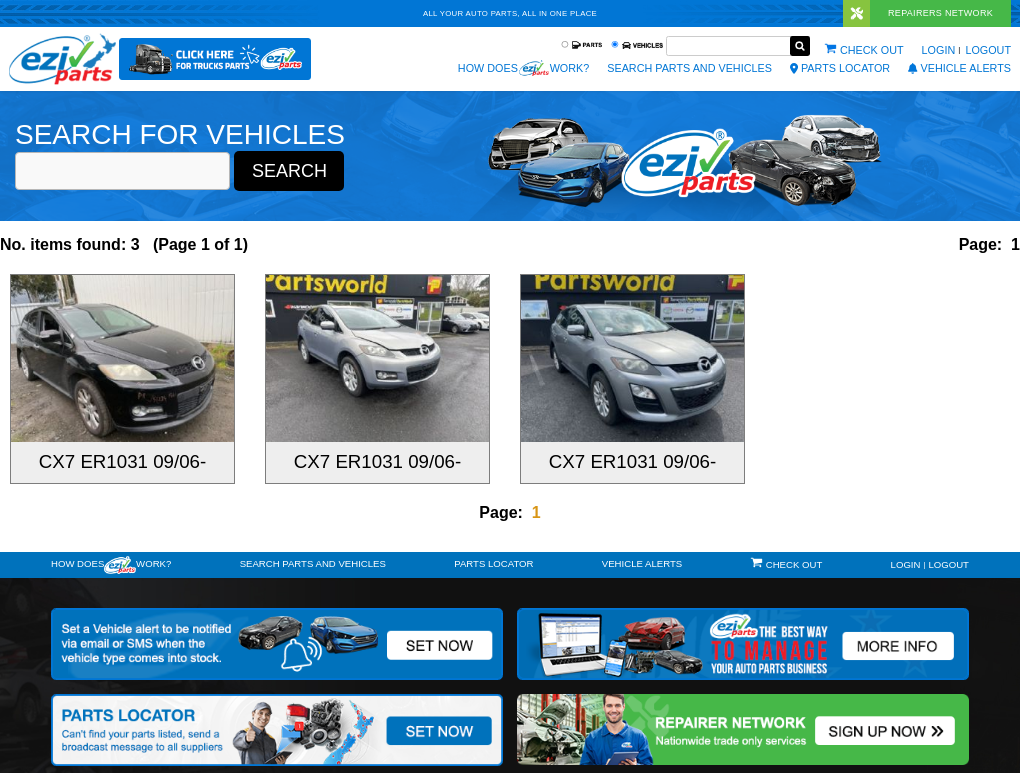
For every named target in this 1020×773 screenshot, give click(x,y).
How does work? (523, 68)
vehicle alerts (959, 68)
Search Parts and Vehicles (689, 68)
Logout (988, 50)
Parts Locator (840, 68)
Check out (872, 50)
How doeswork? (111, 565)
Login (939, 50)
